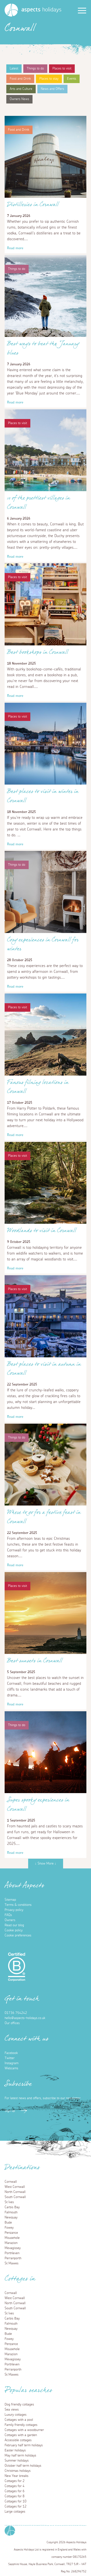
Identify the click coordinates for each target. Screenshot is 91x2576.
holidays (41, 10)
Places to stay (48, 78)
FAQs (8, 1915)
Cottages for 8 (15, 2496)
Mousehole (12, 2238)
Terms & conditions (18, 1905)
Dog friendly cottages (19, 2404)
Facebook (11, 2053)
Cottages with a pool (19, 2420)
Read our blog (14, 1925)
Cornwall (11, 2181)
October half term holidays (23, 2465)
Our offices (12, 2023)
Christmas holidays (18, 2471)
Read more (15, 248)
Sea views (12, 2409)
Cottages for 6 (15, 2491)
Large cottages (15, 2511)
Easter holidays (15, 2450)
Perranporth (13, 2258)
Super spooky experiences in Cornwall (38, 1806)
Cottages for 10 (15, 2501)
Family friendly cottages (21, 2425)
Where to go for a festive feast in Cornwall (44, 1518)
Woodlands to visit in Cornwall (41, 1231)
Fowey (9, 2227)
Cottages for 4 (15, 2486)
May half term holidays (20, 2455)
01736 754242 (16, 2013)
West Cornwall (15, 2187)
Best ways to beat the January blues (43, 349)
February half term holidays (24, 2445)
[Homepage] (11, 10)
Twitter (10, 2058)
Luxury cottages (15, 2414)
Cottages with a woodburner (24, 2430)
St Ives (9, 2202)
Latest (14, 68)
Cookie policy (14, 1930)
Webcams (11, 2068)
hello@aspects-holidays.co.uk (25, 2018)
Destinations (22, 2169)
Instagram (11, 2063)
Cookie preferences (18, 1935)
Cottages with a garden (21, 2435)
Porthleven (12, 2253)
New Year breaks (16, 2476)
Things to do (35, 68)
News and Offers (52, 89)
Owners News (19, 99)
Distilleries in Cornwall (33, 205)
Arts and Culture (21, 89)
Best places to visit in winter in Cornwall (43, 797)
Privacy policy (14, 1910)
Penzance (11, 2232)
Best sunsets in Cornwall (34, 1662)
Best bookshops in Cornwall (37, 653)
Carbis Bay (12, 2207)
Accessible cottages (18, 2440)
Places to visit (61, 68)
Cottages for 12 (15, 2506)
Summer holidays (17, 2460)
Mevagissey (13, 2248)
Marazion (11, 2243)
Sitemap (10, 1899)
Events (71, 78)
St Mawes (11, 2263)
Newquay (11, 2217)
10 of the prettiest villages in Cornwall (38, 504)
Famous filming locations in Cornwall (38, 1088)
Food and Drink (20, 78)
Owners (10, 1920)
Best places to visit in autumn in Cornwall (44, 1370)
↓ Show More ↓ (45, 1863)
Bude (8, 2222)
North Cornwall (15, 2192)
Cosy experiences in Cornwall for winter (43, 945)
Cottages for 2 (15, 2481)
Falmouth (11, 2212)
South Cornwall (15, 2197)
